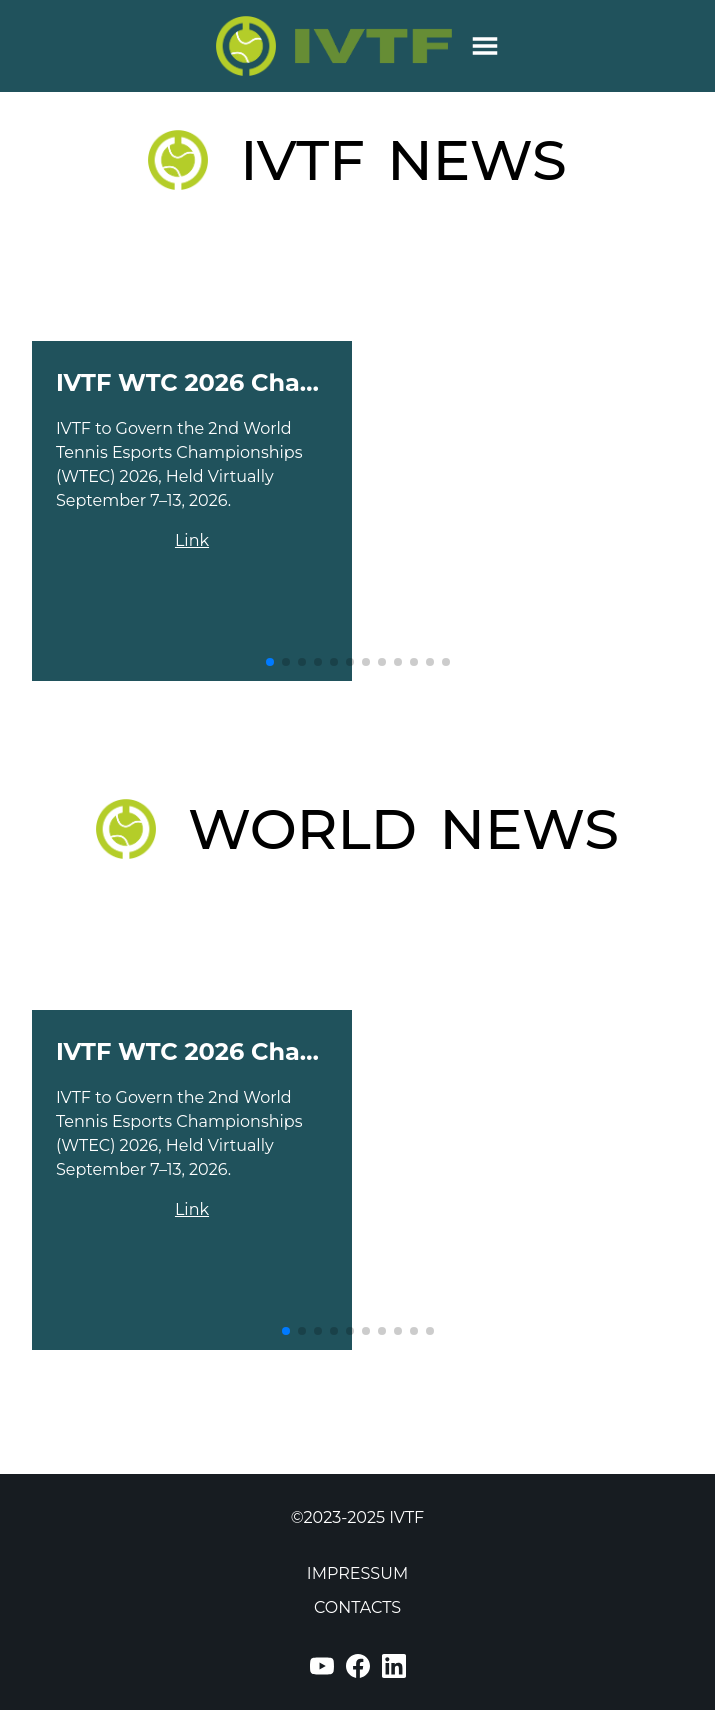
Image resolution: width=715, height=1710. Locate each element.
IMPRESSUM (357, 1573)
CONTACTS (357, 1607)
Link (192, 540)
